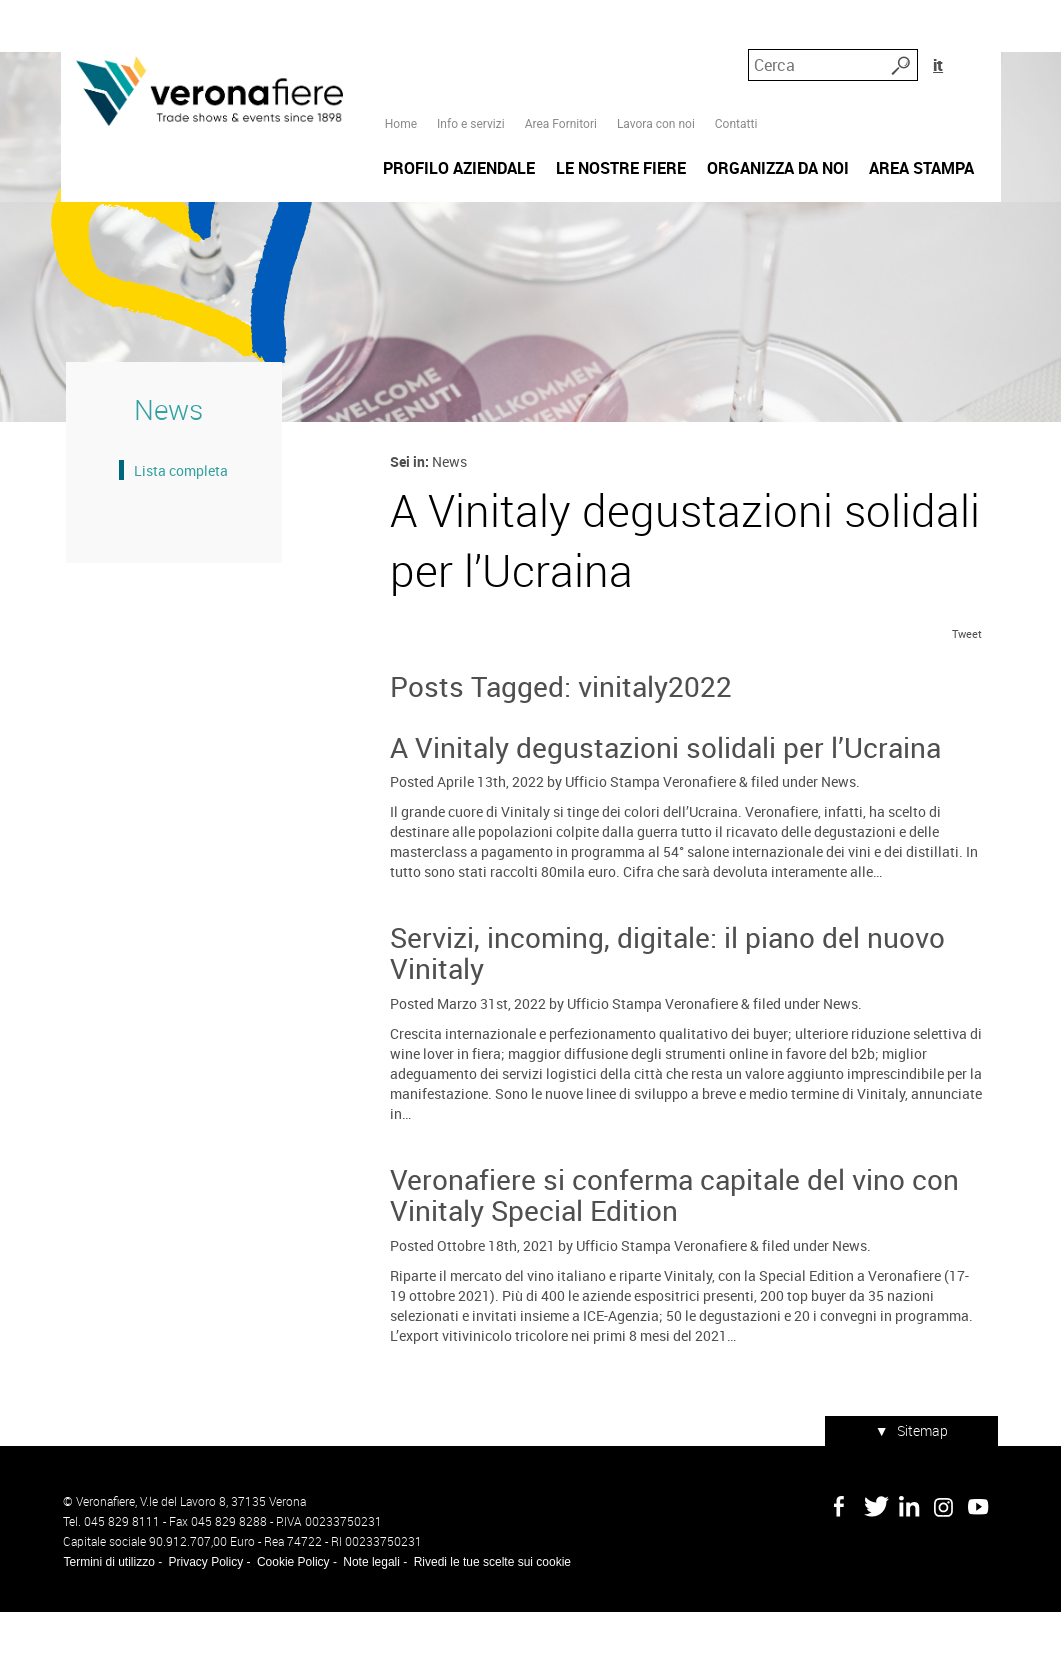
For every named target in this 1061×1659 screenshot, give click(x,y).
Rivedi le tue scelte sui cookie (489, 1609)
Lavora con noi (655, 51)
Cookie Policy (290, 1609)
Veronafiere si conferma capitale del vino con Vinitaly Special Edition (673, 1246)
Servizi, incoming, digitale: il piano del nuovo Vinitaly (666, 1004)
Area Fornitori (560, 51)
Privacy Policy (203, 1609)
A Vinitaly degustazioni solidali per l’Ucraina (664, 799)
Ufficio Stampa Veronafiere (649, 833)
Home (400, 51)
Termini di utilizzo (106, 1609)
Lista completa (176, 508)
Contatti (735, 51)
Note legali (368, 1609)
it (978, 49)
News (837, 833)
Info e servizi (470, 51)
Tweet (970, 685)
